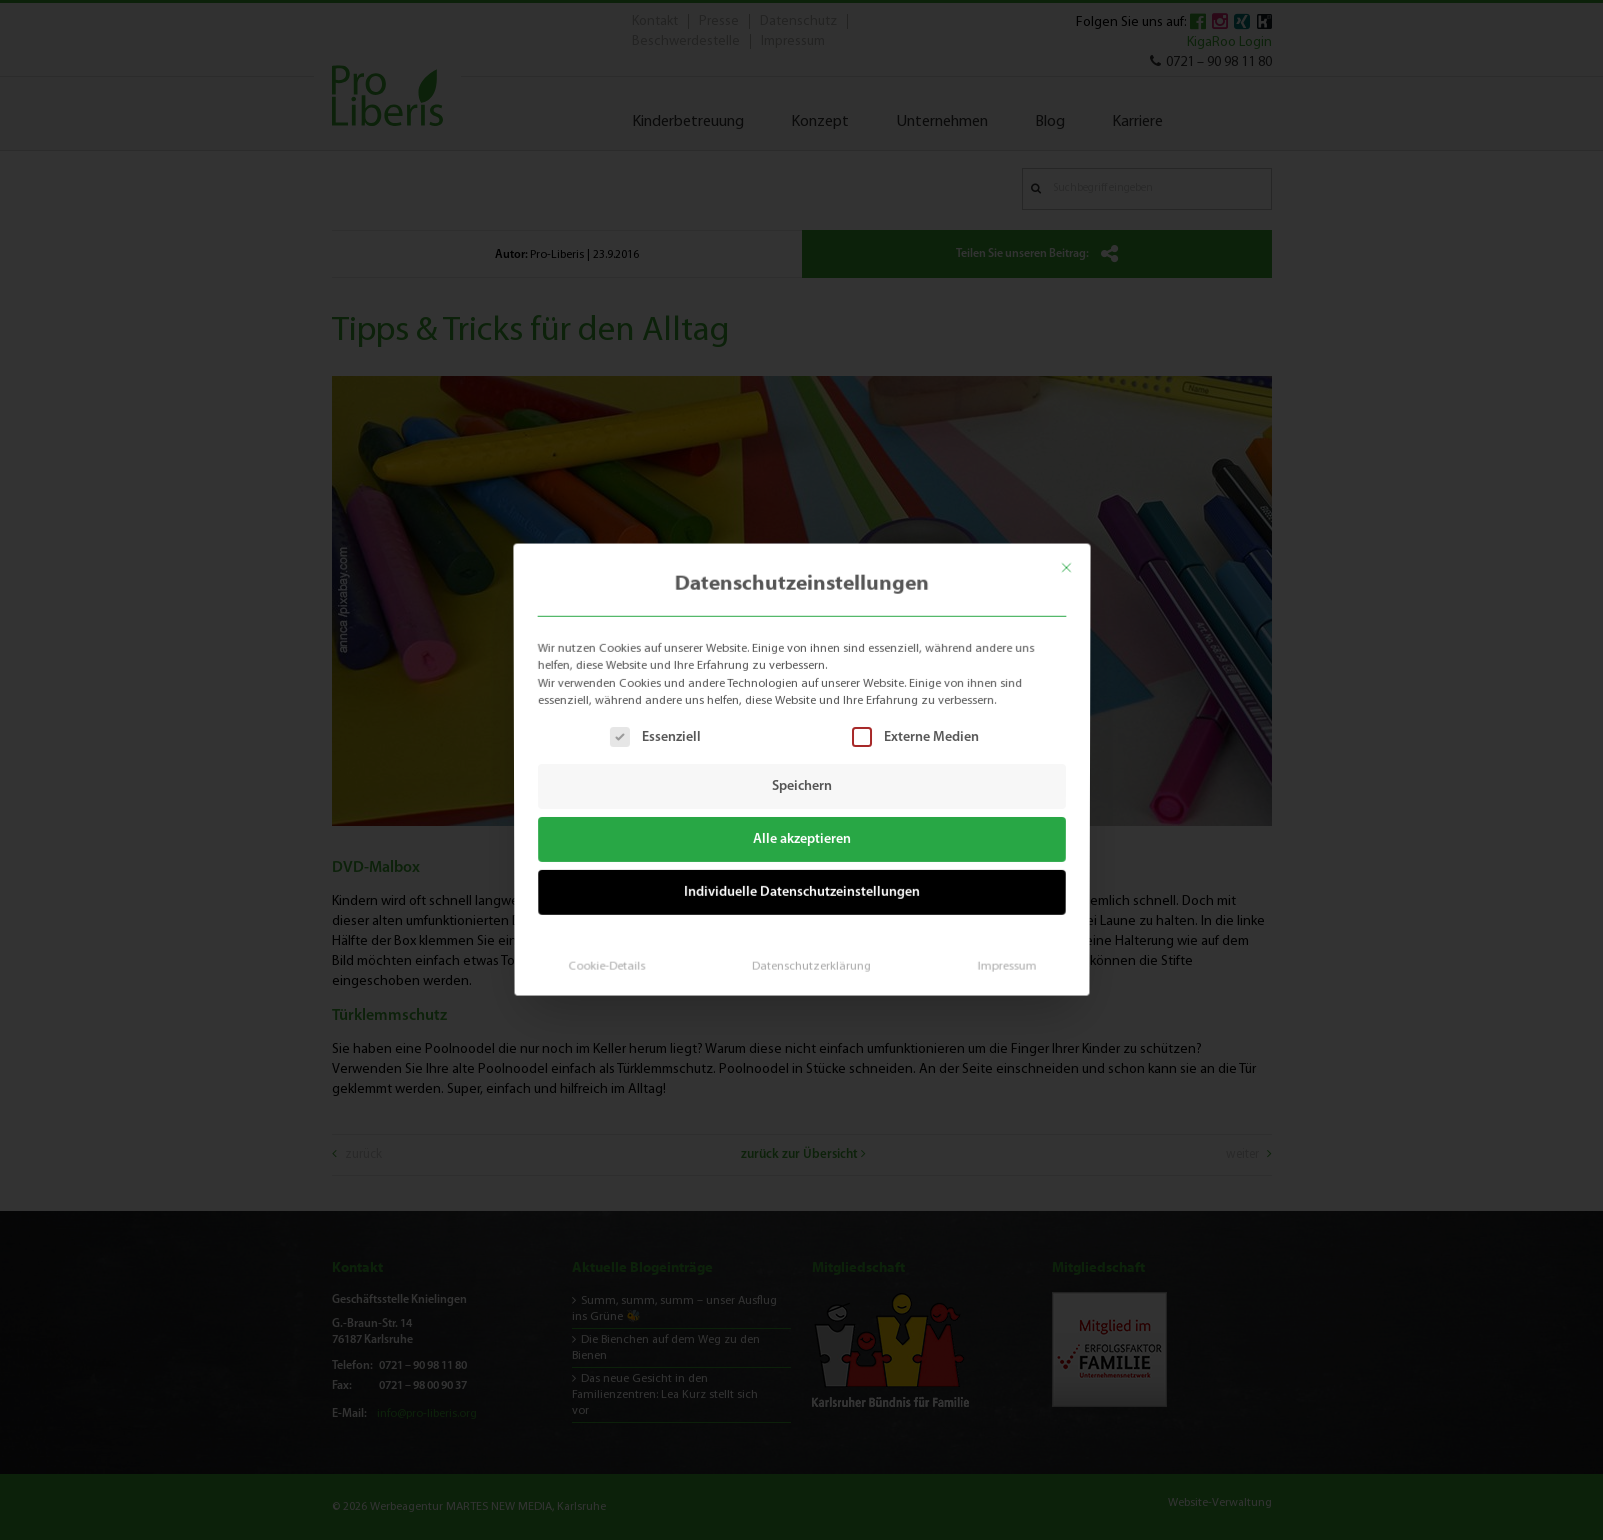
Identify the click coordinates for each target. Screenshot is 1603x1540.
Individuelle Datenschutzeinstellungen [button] (801, 889)
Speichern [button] (802, 786)
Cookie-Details (613, 958)
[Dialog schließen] (1076, 559)
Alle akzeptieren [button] (801, 838)
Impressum (998, 958)
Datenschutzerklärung (810, 958)
